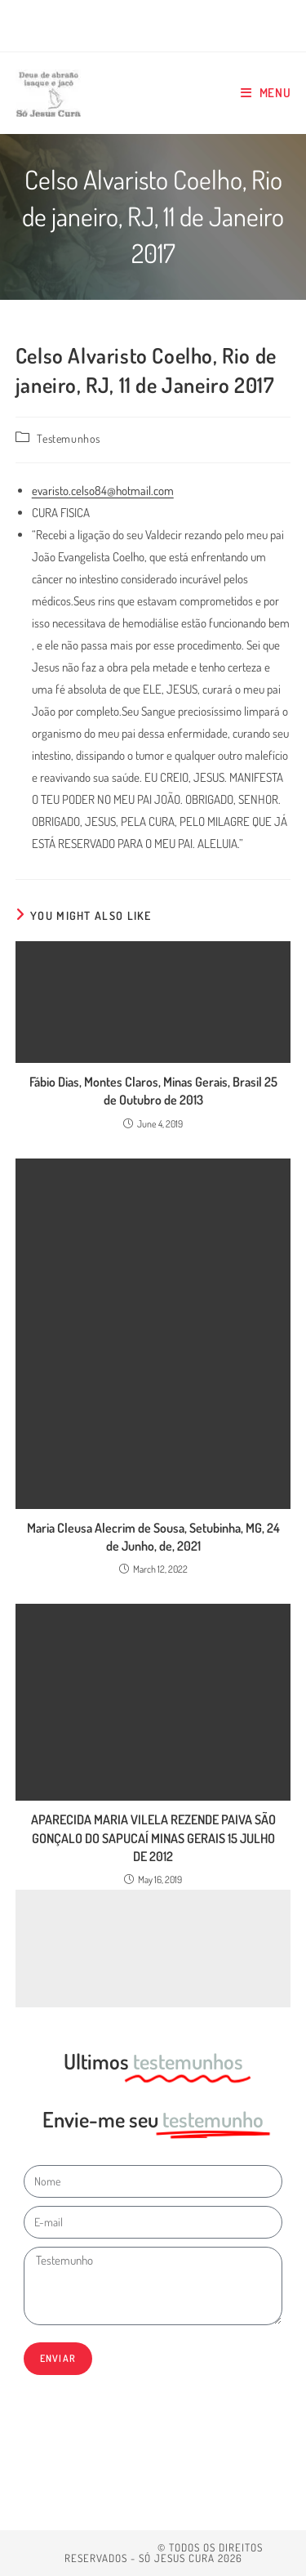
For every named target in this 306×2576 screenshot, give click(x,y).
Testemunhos (68, 438)
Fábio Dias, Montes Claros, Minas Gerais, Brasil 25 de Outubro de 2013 (153, 1091)
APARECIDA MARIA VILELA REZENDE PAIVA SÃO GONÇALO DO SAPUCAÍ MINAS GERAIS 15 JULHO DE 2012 (153, 1837)
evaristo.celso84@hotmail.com (103, 490)
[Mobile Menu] (266, 92)
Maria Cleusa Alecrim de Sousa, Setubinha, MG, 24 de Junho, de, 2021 (153, 1537)
